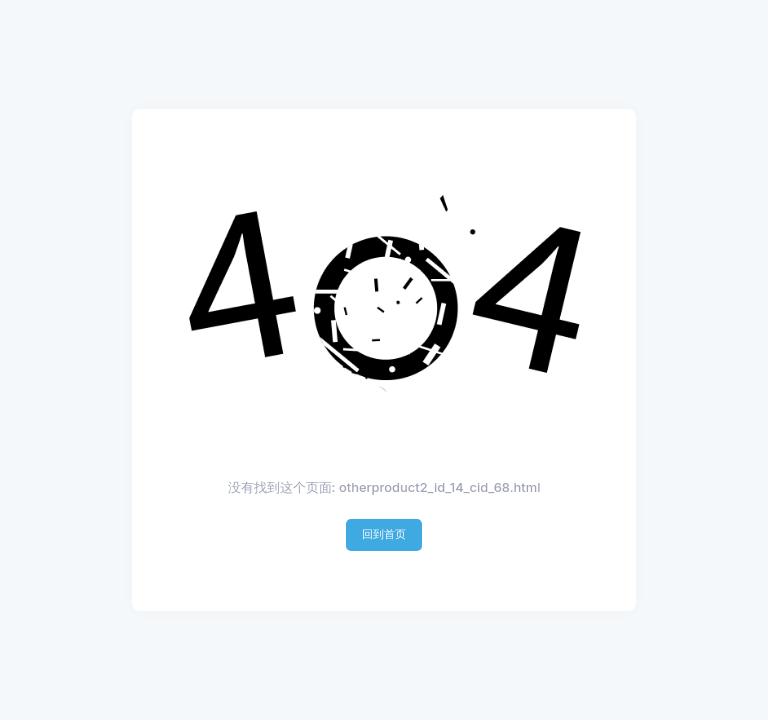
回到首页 (384, 534)
